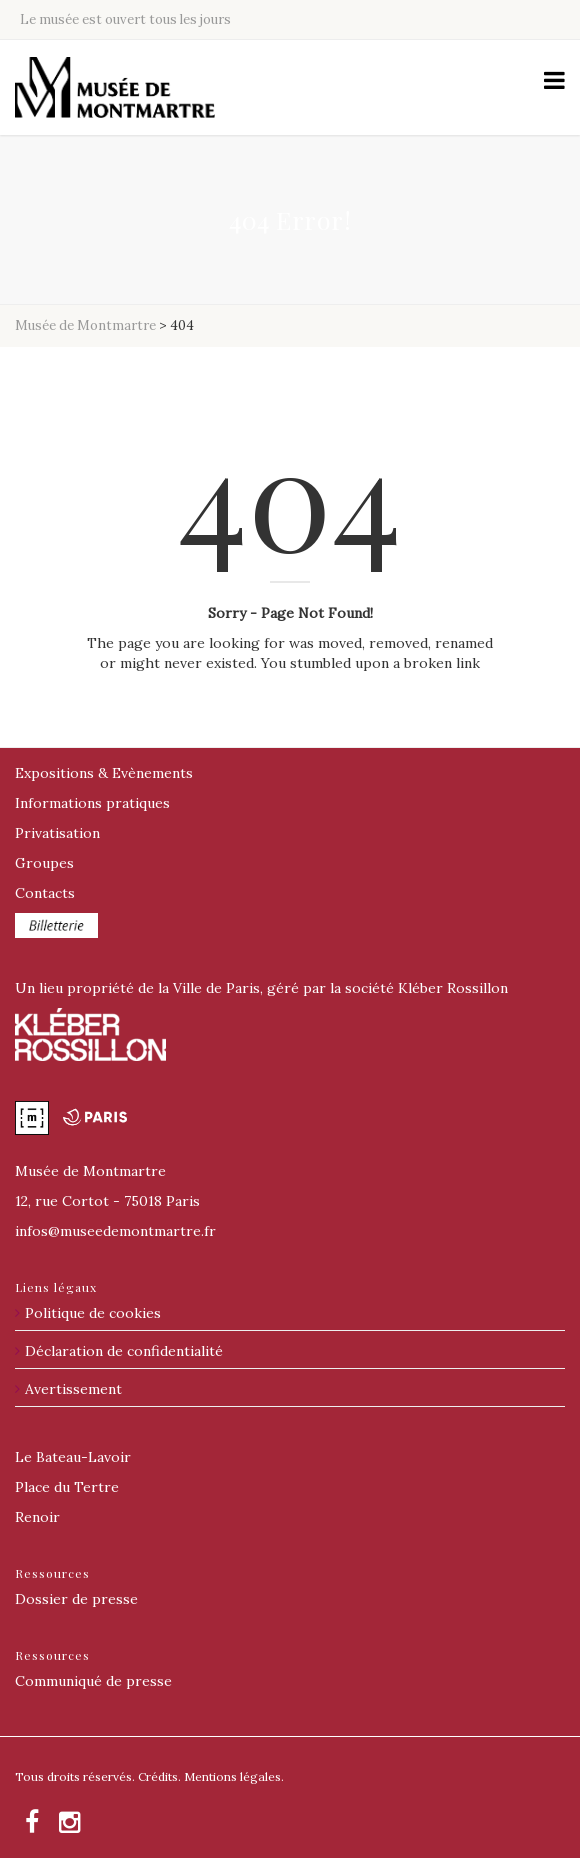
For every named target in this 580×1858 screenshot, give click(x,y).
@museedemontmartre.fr (115, 1231)
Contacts (45, 893)
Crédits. (159, 1776)
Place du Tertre (67, 1487)
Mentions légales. (234, 1776)
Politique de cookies (93, 1313)
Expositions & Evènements (104, 773)
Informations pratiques (92, 803)
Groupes (44, 863)
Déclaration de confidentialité (124, 1351)
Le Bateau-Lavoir (73, 1457)
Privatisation (57, 833)
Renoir (37, 1517)
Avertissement (73, 1389)
